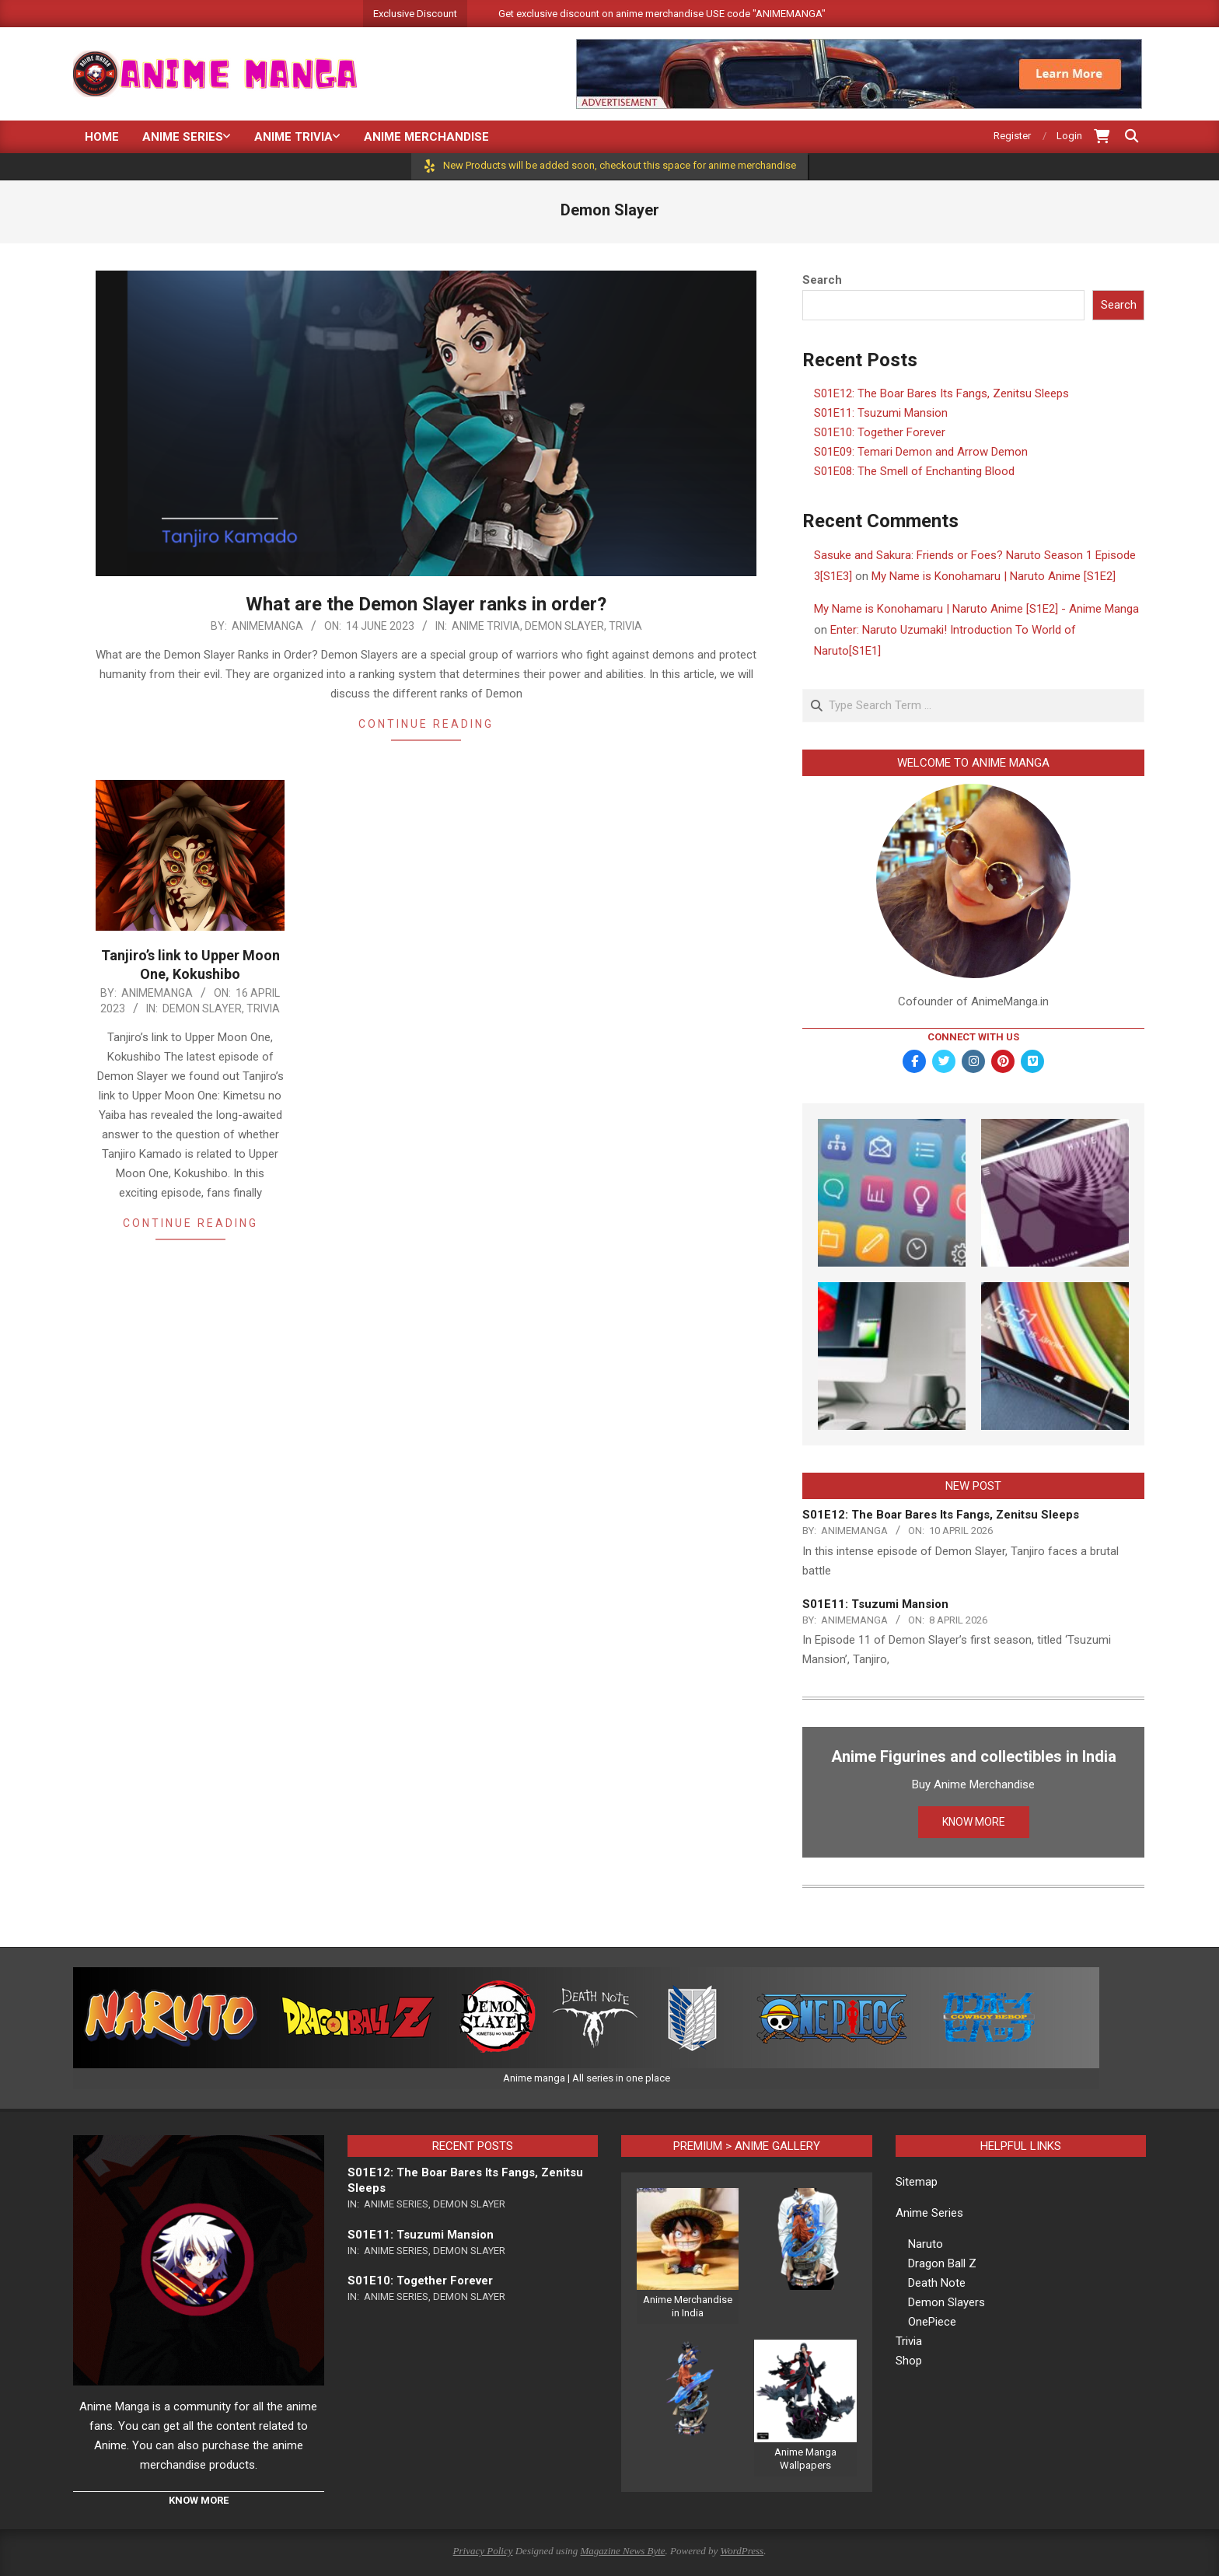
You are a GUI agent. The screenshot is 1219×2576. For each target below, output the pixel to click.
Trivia (625, 626)
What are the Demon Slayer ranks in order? (426, 604)
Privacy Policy (483, 2551)
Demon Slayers (946, 2302)
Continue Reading (426, 724)
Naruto (925, 2244)
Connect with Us (973, 1037)
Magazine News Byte (623, 2551)
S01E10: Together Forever (879, 432)
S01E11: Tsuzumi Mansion (881, 413)
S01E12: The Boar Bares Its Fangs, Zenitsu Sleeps (941, 393)
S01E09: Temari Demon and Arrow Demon (921, 452)
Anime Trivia (486, 626)
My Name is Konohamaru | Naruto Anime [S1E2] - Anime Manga (976, 609)
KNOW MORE (973, 1822)
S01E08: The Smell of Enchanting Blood (914, 471)
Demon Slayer (564, 626)
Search (822, 280)
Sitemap (917, 2182)
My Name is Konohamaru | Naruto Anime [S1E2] (993, 576)
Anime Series (396, 2204)
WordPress (742, 2551)
